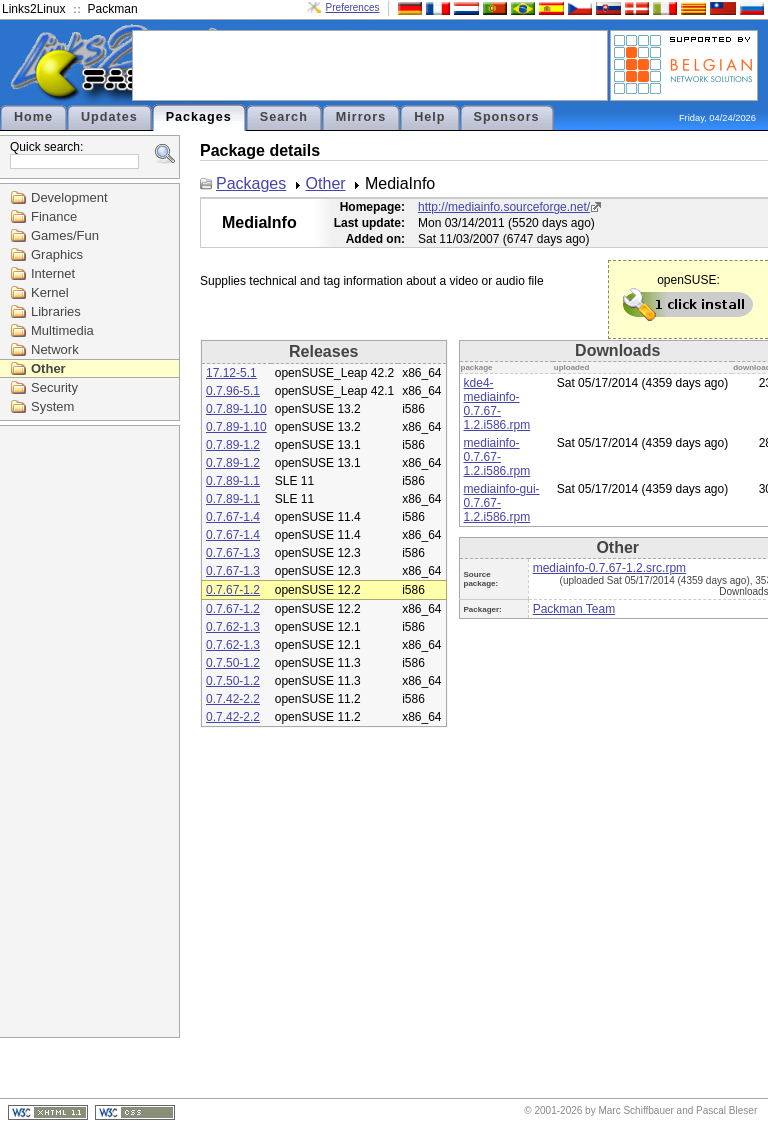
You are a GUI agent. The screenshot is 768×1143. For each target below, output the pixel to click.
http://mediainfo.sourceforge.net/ (504, 207)
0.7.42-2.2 (233, 699)
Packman (113, 9)
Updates (109, 117)
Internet (53, 273)
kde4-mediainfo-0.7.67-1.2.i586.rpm (497, 404)
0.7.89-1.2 (233, 445)
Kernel (50, 292)
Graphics (57, 254)
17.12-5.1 (231, 373)
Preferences (353, 7)
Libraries (56, 311)
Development (69, 197)
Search (284, 117)
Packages (199, 117)
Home (33, 117)
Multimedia (62, 330)
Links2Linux (33, 9)
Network (55, 349)
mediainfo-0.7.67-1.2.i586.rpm (497, 457)
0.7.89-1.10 (236, 409)
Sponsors (507, 117)
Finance (54, 216)
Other (48, 368)
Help (429, 117)
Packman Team (574, 609)
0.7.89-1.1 (233, 481)
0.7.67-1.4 (233, 517)
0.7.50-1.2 (233, 663)
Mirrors (361, 117)
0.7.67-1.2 (233, 590)
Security (54, 387)
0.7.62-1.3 (233, 627)
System (52, 406)
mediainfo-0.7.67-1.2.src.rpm (609, 568)
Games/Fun (65, 235)
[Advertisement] (370, 64)
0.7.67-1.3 (233, 553)
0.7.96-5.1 (233, 391)
